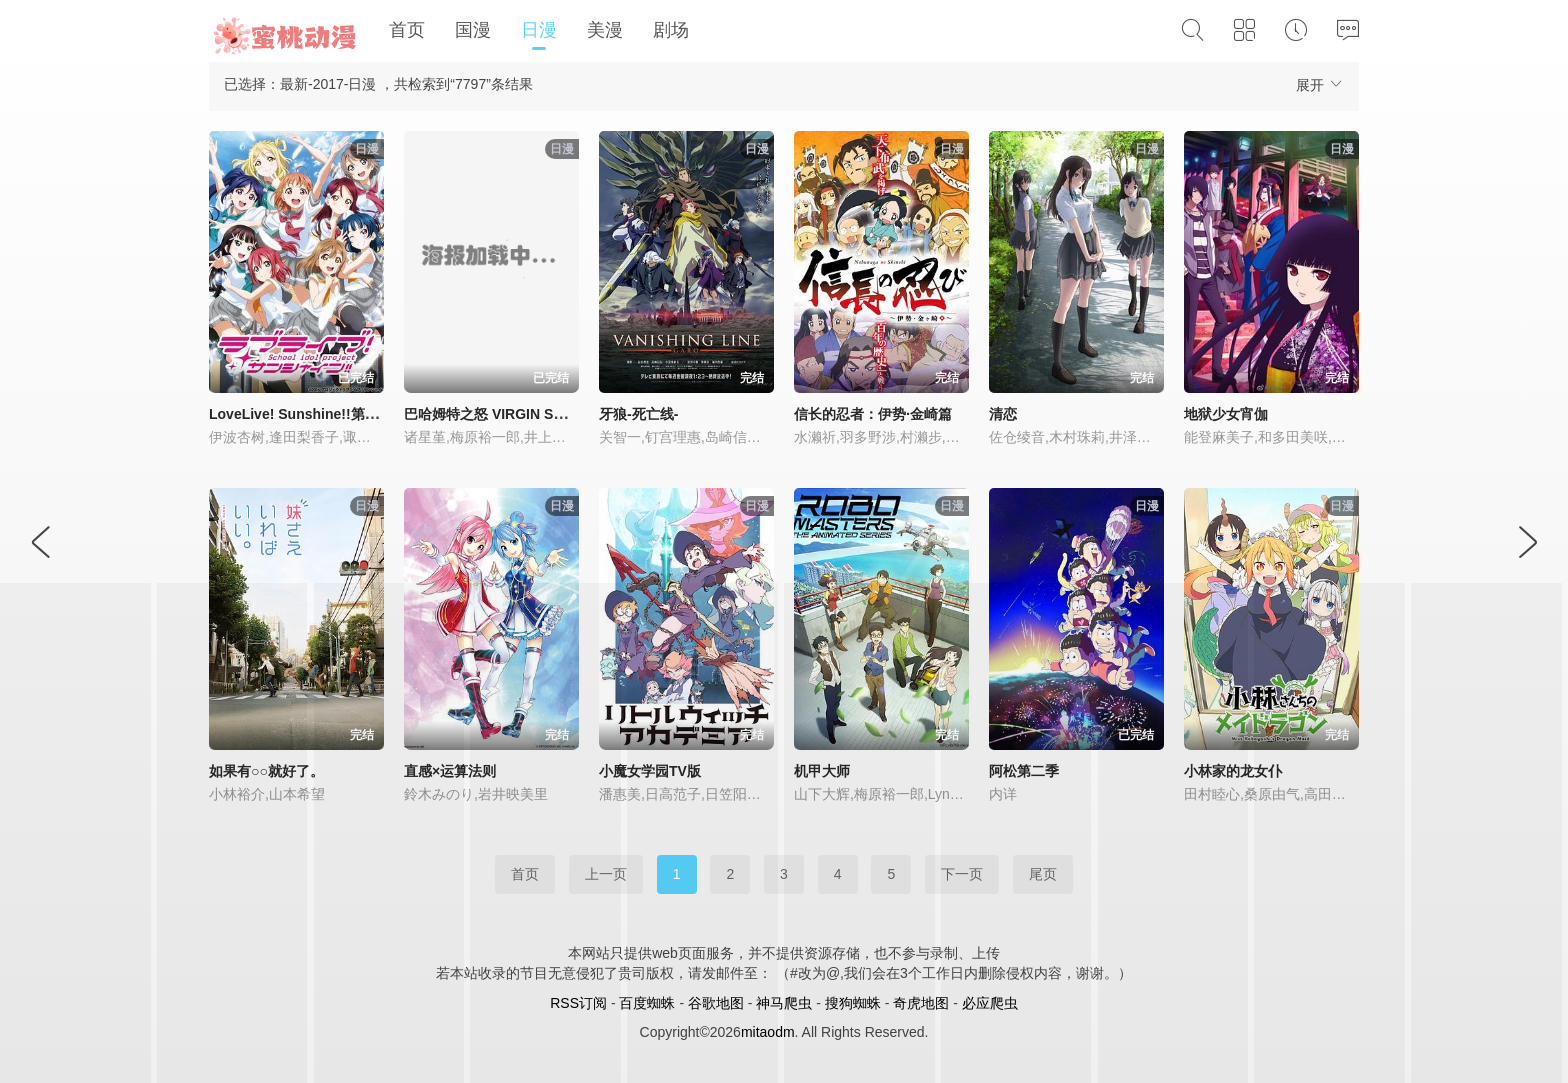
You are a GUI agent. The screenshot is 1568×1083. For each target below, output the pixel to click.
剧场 (671, 30)
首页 (407, 30)
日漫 (539, 30)
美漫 (605, 30)
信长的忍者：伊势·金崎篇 (873, 414)
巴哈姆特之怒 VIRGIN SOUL (493, 414)
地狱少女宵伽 (1226, 414)
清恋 (1003, 414)
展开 (1320, 84)
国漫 (473, 30)
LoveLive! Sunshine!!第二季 (301, 414)
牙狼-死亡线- (638, 414)
